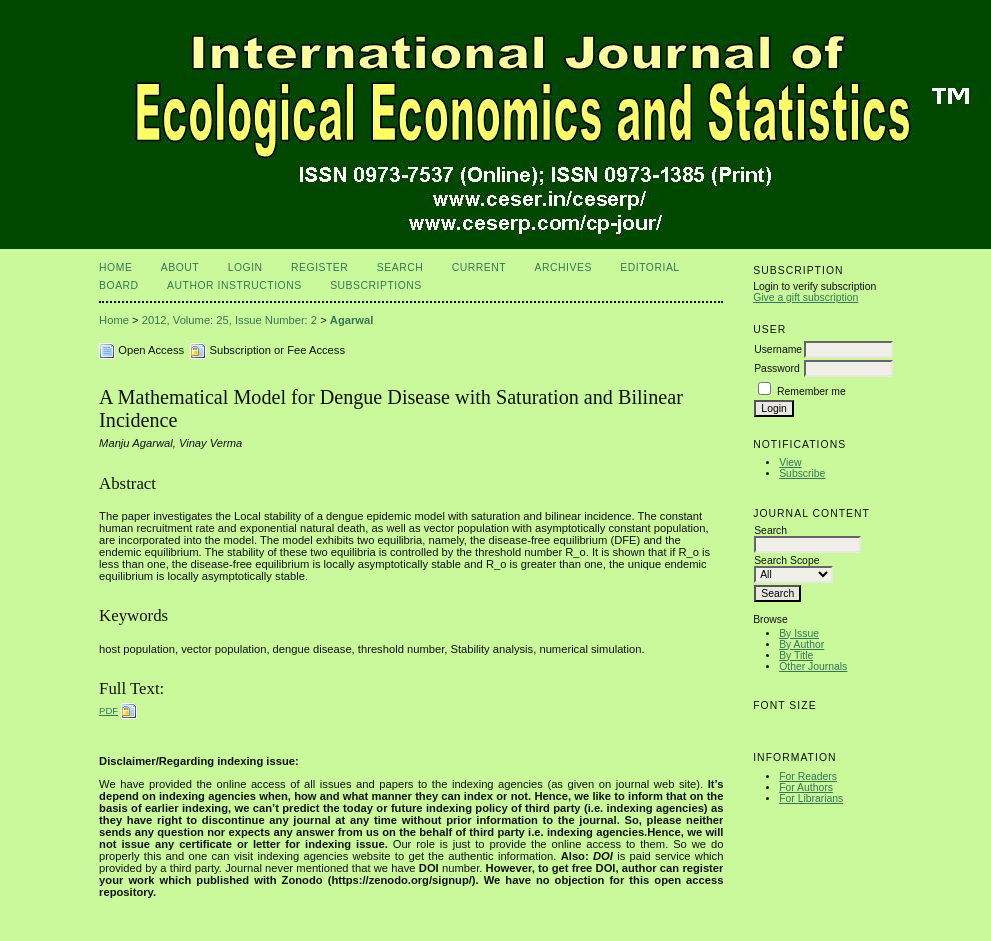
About (180, 267)
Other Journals (813, 666)
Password (777, 368)
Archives (563, 267)
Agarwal (352, 320)
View (790, 462)
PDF (108, 710)
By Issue (799, 633)
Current (479, 267)
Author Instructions (234, 285)
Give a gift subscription (805, 297)
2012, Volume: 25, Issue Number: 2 (229, 320)
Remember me (811, 391)
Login (245, 267)
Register (319, 267)
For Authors (806, 787)
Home (115, 267)
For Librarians (811, 798)
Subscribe (802, 473)
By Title (796, 655)
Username (778, 349)
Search (400, 267)
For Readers (808, 776)
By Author (801, 644)
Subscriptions (376, 285)
